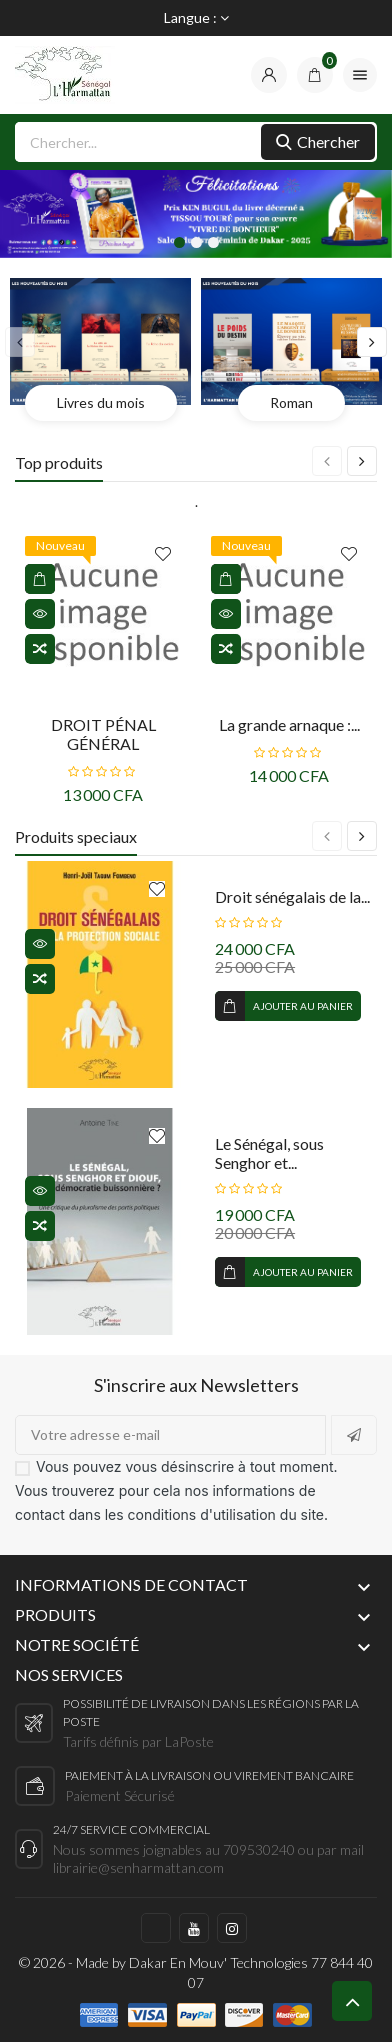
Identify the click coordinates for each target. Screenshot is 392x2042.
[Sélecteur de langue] (196, 18)
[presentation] (20, 342)
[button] (179, 242)
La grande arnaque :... (289, 724)
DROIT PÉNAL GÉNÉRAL (103, 734)
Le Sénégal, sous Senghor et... (269, 1153)
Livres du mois (101, 402)
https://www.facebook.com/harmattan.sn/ (156, 1928)
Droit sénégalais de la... (292, 896)
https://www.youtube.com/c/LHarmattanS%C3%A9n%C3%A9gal (194, 1928)
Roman (291, 402)
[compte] (269, 75)
